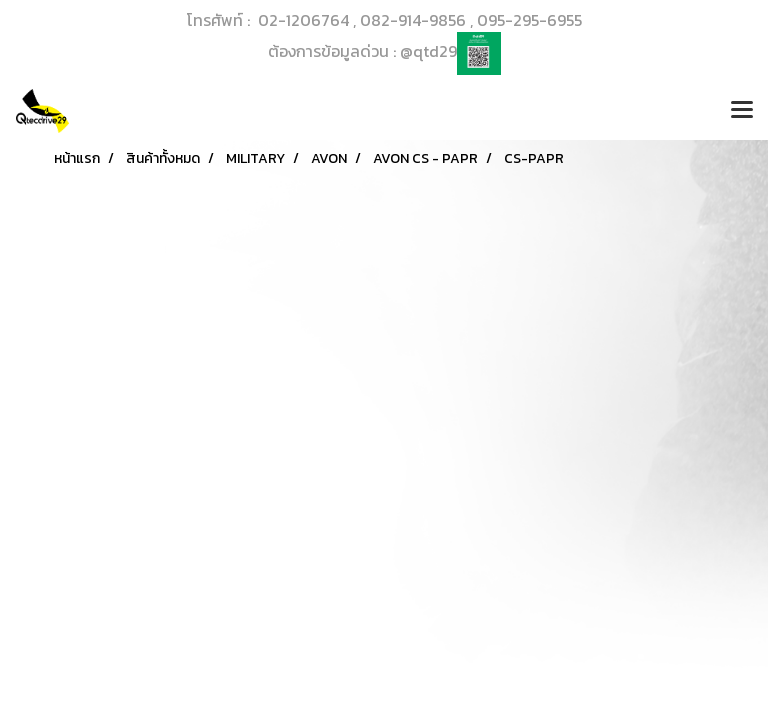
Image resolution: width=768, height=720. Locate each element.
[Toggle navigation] (742, 111)
